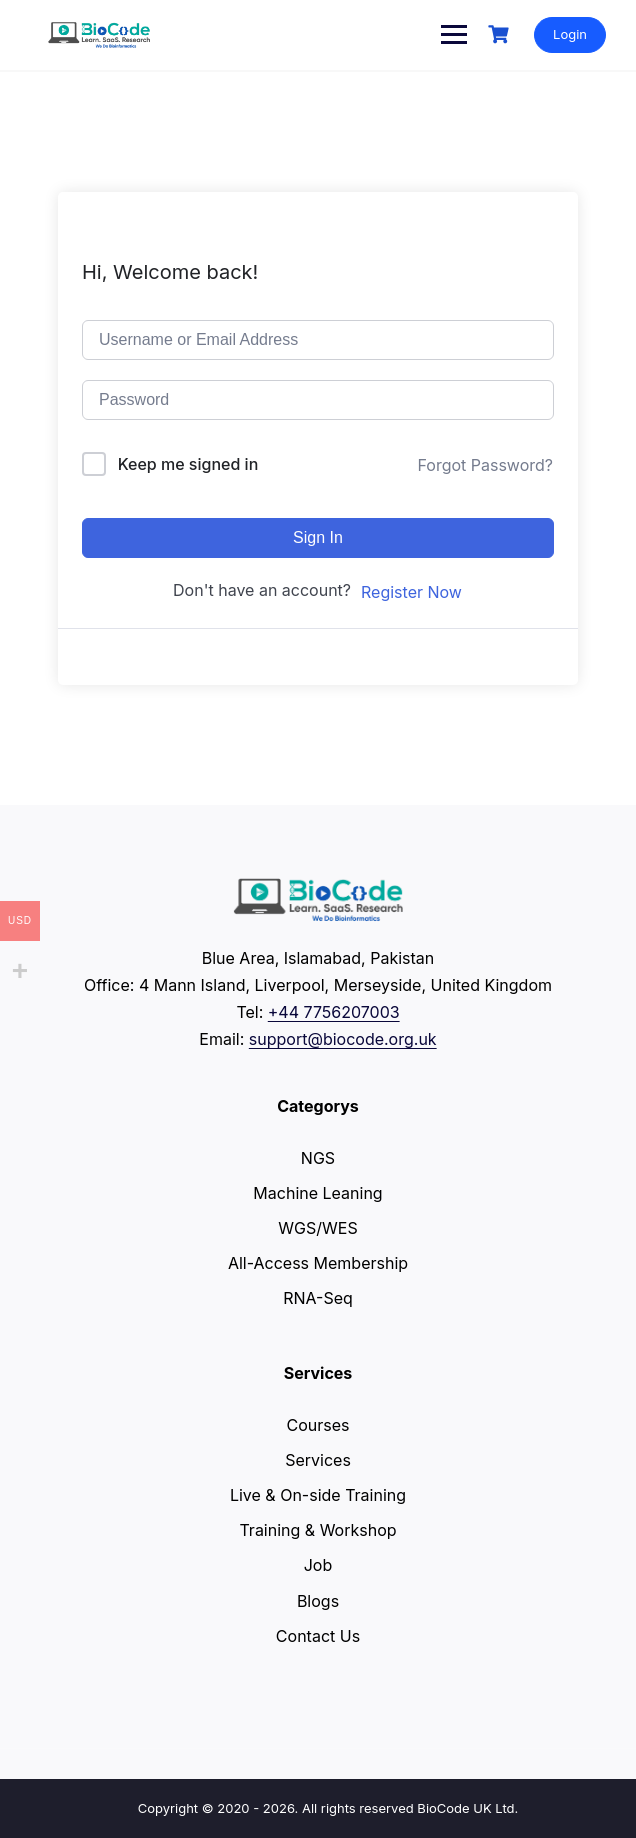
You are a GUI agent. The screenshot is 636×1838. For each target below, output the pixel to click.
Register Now (411, 592)
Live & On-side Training (318, 1495)
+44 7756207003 (334, 1012)
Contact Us (318, 1636)
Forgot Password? (485, 465)
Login (570, 34)
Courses (318, 1425)
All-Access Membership (318, 1263)
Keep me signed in (188, 464)
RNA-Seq (318, 1298)
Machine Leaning (317, 1193)
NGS (318, 1158)
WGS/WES (317, 1228)
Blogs (318, 1601)
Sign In (318, 537)
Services (318, 1460)
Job (318, 1565)
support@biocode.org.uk (343, 1039)
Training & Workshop (317, 1530)
